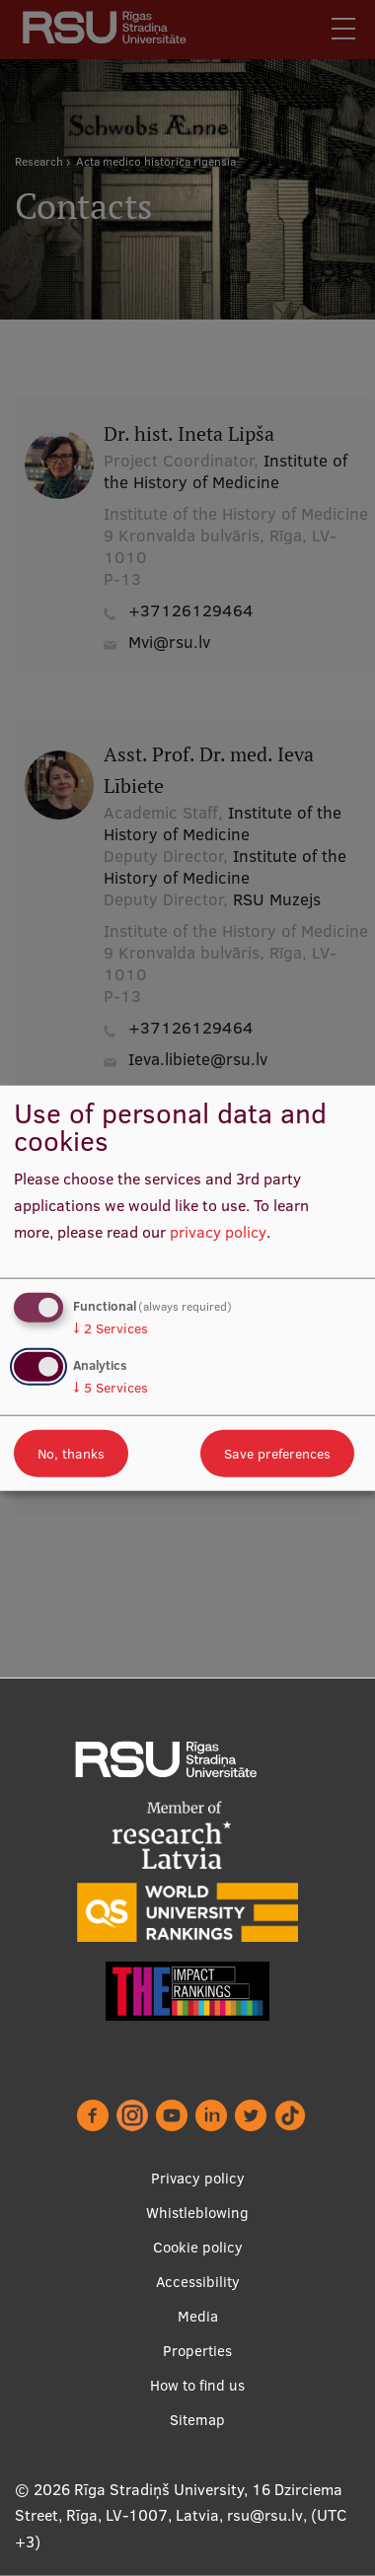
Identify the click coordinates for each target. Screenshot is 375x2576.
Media (198, 2316)
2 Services (110, 1328)
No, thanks (71, 1453)
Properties (197, 2350)
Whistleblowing (197, 2212)
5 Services (110, 1386)
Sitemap (197, 2419)
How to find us (197, 2385)
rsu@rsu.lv (265, 2515)
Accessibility (198, 2281)
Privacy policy (198, 2178)
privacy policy (218, 1231)
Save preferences (277, 1453)
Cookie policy (198, 2247)
